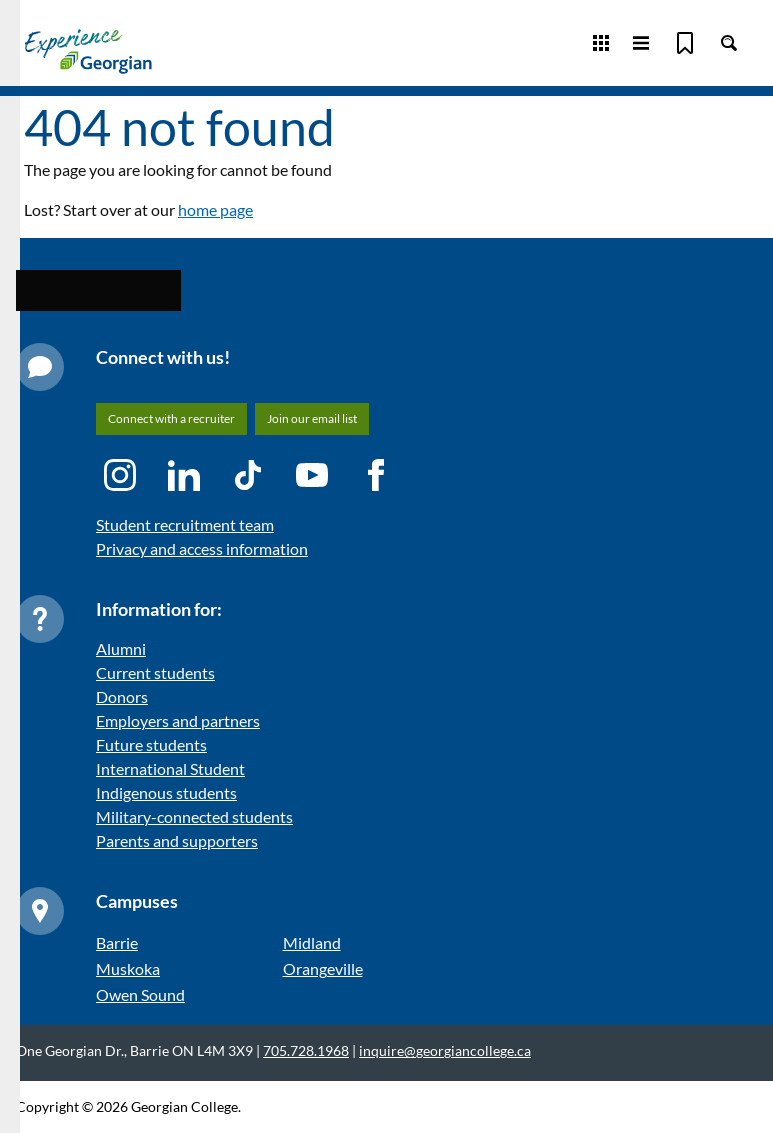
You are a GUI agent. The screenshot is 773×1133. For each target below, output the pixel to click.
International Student (170, 768)
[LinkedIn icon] (184, 475)
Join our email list (312, 418)
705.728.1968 (306, 1050)
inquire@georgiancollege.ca (445, 1050)
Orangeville (323, 968)
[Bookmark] (685, 43)
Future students (151, 744)
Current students (155, 672)
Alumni (121, 648)
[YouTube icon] (312, 475)
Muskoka (128, 968)
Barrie (117, 942)
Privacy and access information (202, 548)
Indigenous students (166, 792)
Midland (312, 942)
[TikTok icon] (248, 475)
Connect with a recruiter (171, 418)
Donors (122, 696)
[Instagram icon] (120, 475)
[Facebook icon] (376, 475)
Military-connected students (194, 816)
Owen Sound (140, 994)
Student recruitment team (185, 524)
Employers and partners (178, 720)
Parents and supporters (177, 840)
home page (215, 209)
